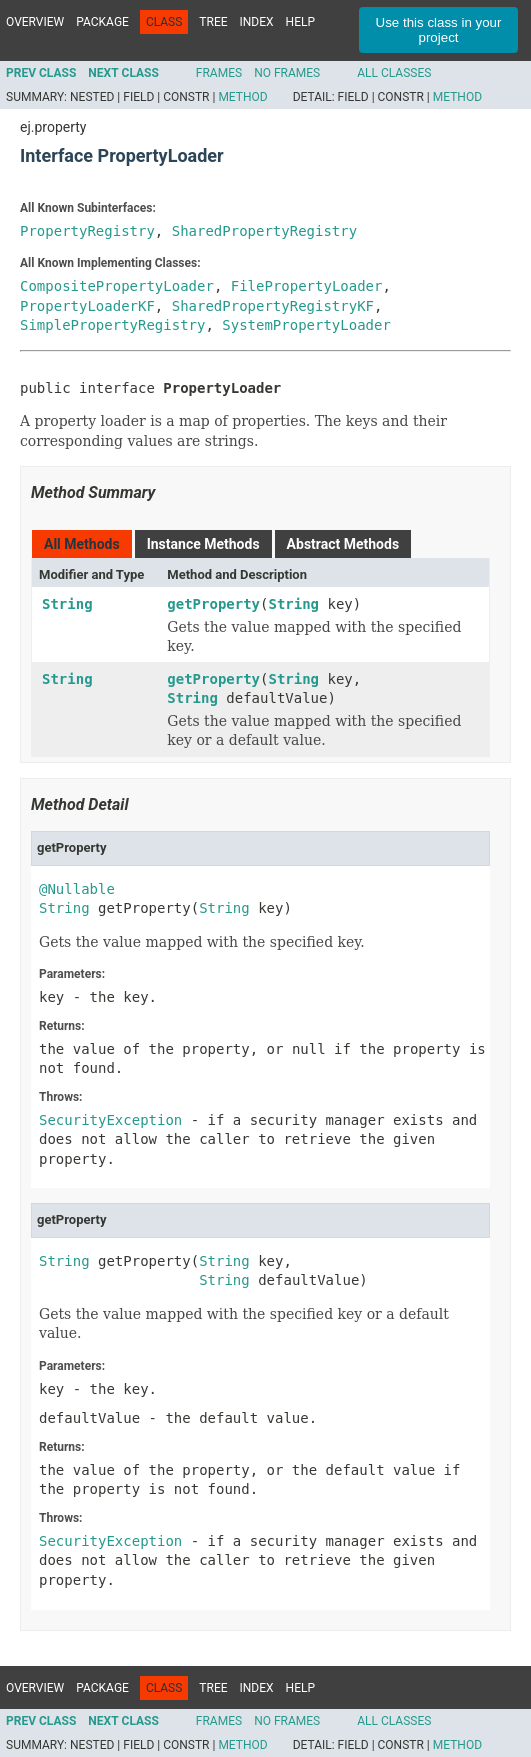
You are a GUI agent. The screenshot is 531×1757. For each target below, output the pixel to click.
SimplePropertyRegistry (112, 325)
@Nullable (77, 889)
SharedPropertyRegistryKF (273, 306)
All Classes (394, 73)
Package (102, 22)
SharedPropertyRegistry (264, 231)
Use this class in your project (439, 30)
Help (300, 22)
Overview (35, 22)
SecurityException (110, 1120)
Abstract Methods (343, 544)
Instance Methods (203, 544)
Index (257, 22)
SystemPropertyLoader (306, 325)
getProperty (213, 604)
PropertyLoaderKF (87, 306)
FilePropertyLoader (307, 286)
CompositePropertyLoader (117, 286)
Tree (213, 22)
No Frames (287, 73)
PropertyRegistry (87, 231)
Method (242, 97)
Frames (219, 73)
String (67, 604)
